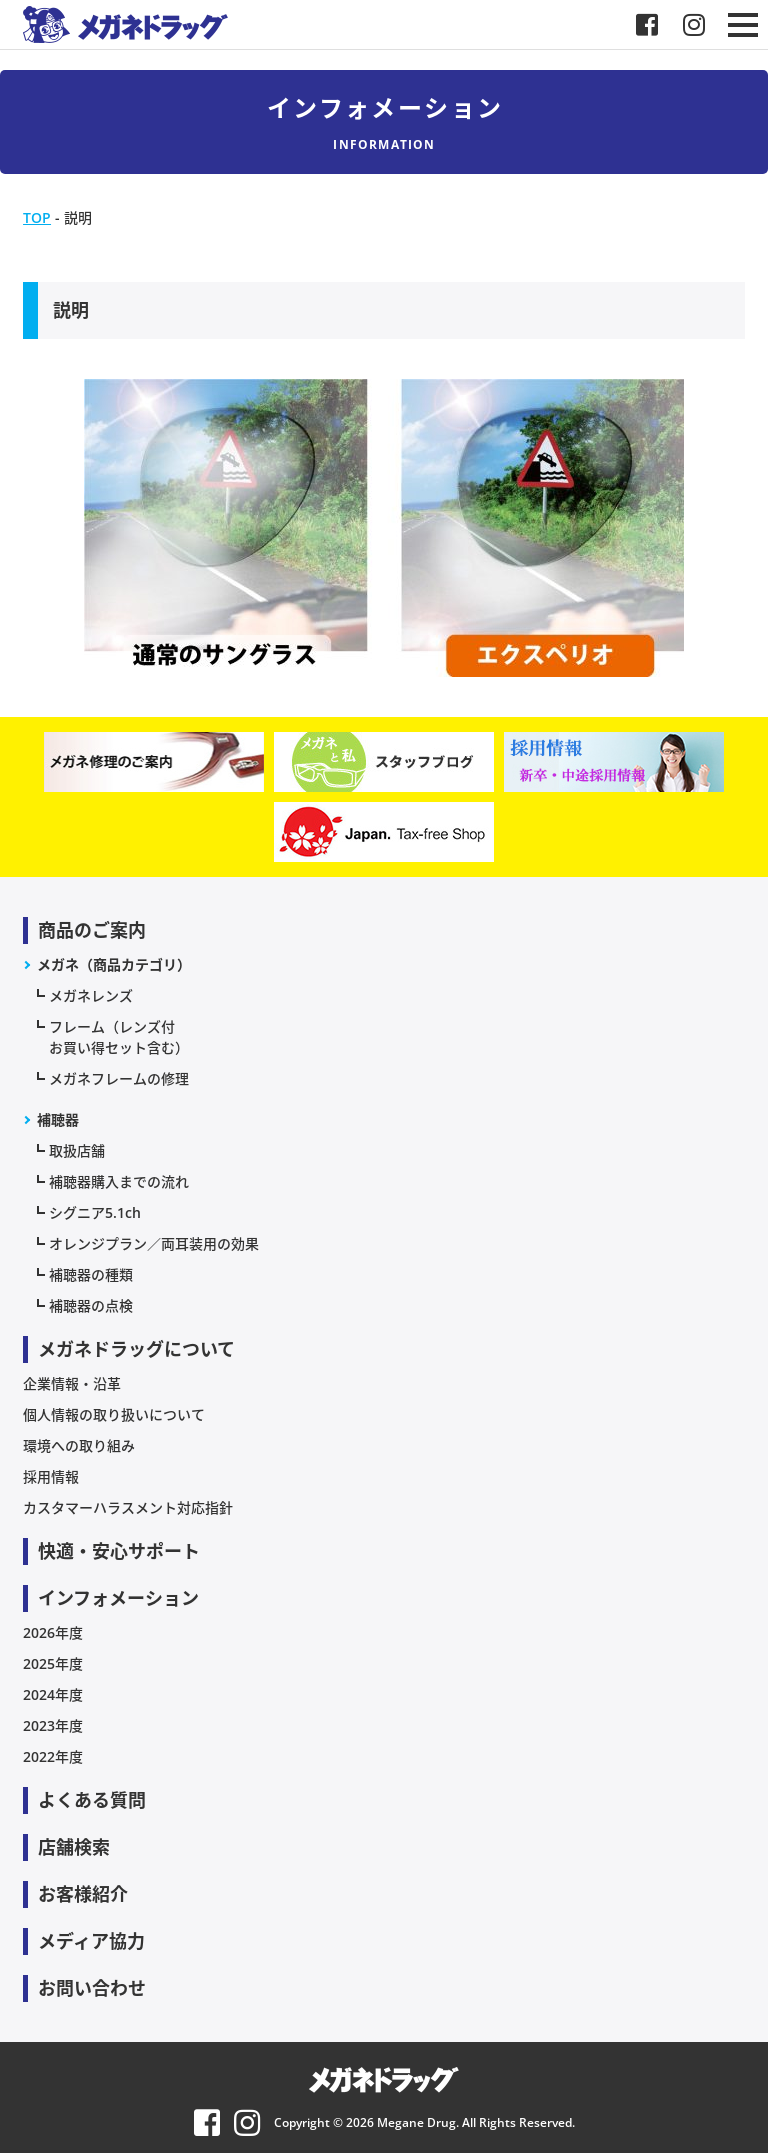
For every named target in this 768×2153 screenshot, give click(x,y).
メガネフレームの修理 (119, 1078)
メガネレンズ (91, 995)
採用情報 (51, 1476)
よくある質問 (92, 1800)
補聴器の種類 (91, 1274)
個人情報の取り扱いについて (114, 1414)
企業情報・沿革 (72, 1383)
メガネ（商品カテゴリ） (114, 964)
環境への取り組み (79, 1445)
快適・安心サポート (119, 1551)
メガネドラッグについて (136, 1349)
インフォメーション (118, 1598)
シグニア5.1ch (95, 1212)
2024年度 (53, 1694)
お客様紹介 (83, 1894)
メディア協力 (91, 1941)
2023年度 (53, 1725)
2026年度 (53, 1632)
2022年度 (53, 1756)
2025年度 (53, 1663)
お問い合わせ (92, 1988)
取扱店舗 (77, 1150)
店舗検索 (74, 1847)
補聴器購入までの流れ (119, 1181)
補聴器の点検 (91, 1305)
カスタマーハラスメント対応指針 (128, 1507)
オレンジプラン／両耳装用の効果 (154, 1243)
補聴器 (58, 1119)
